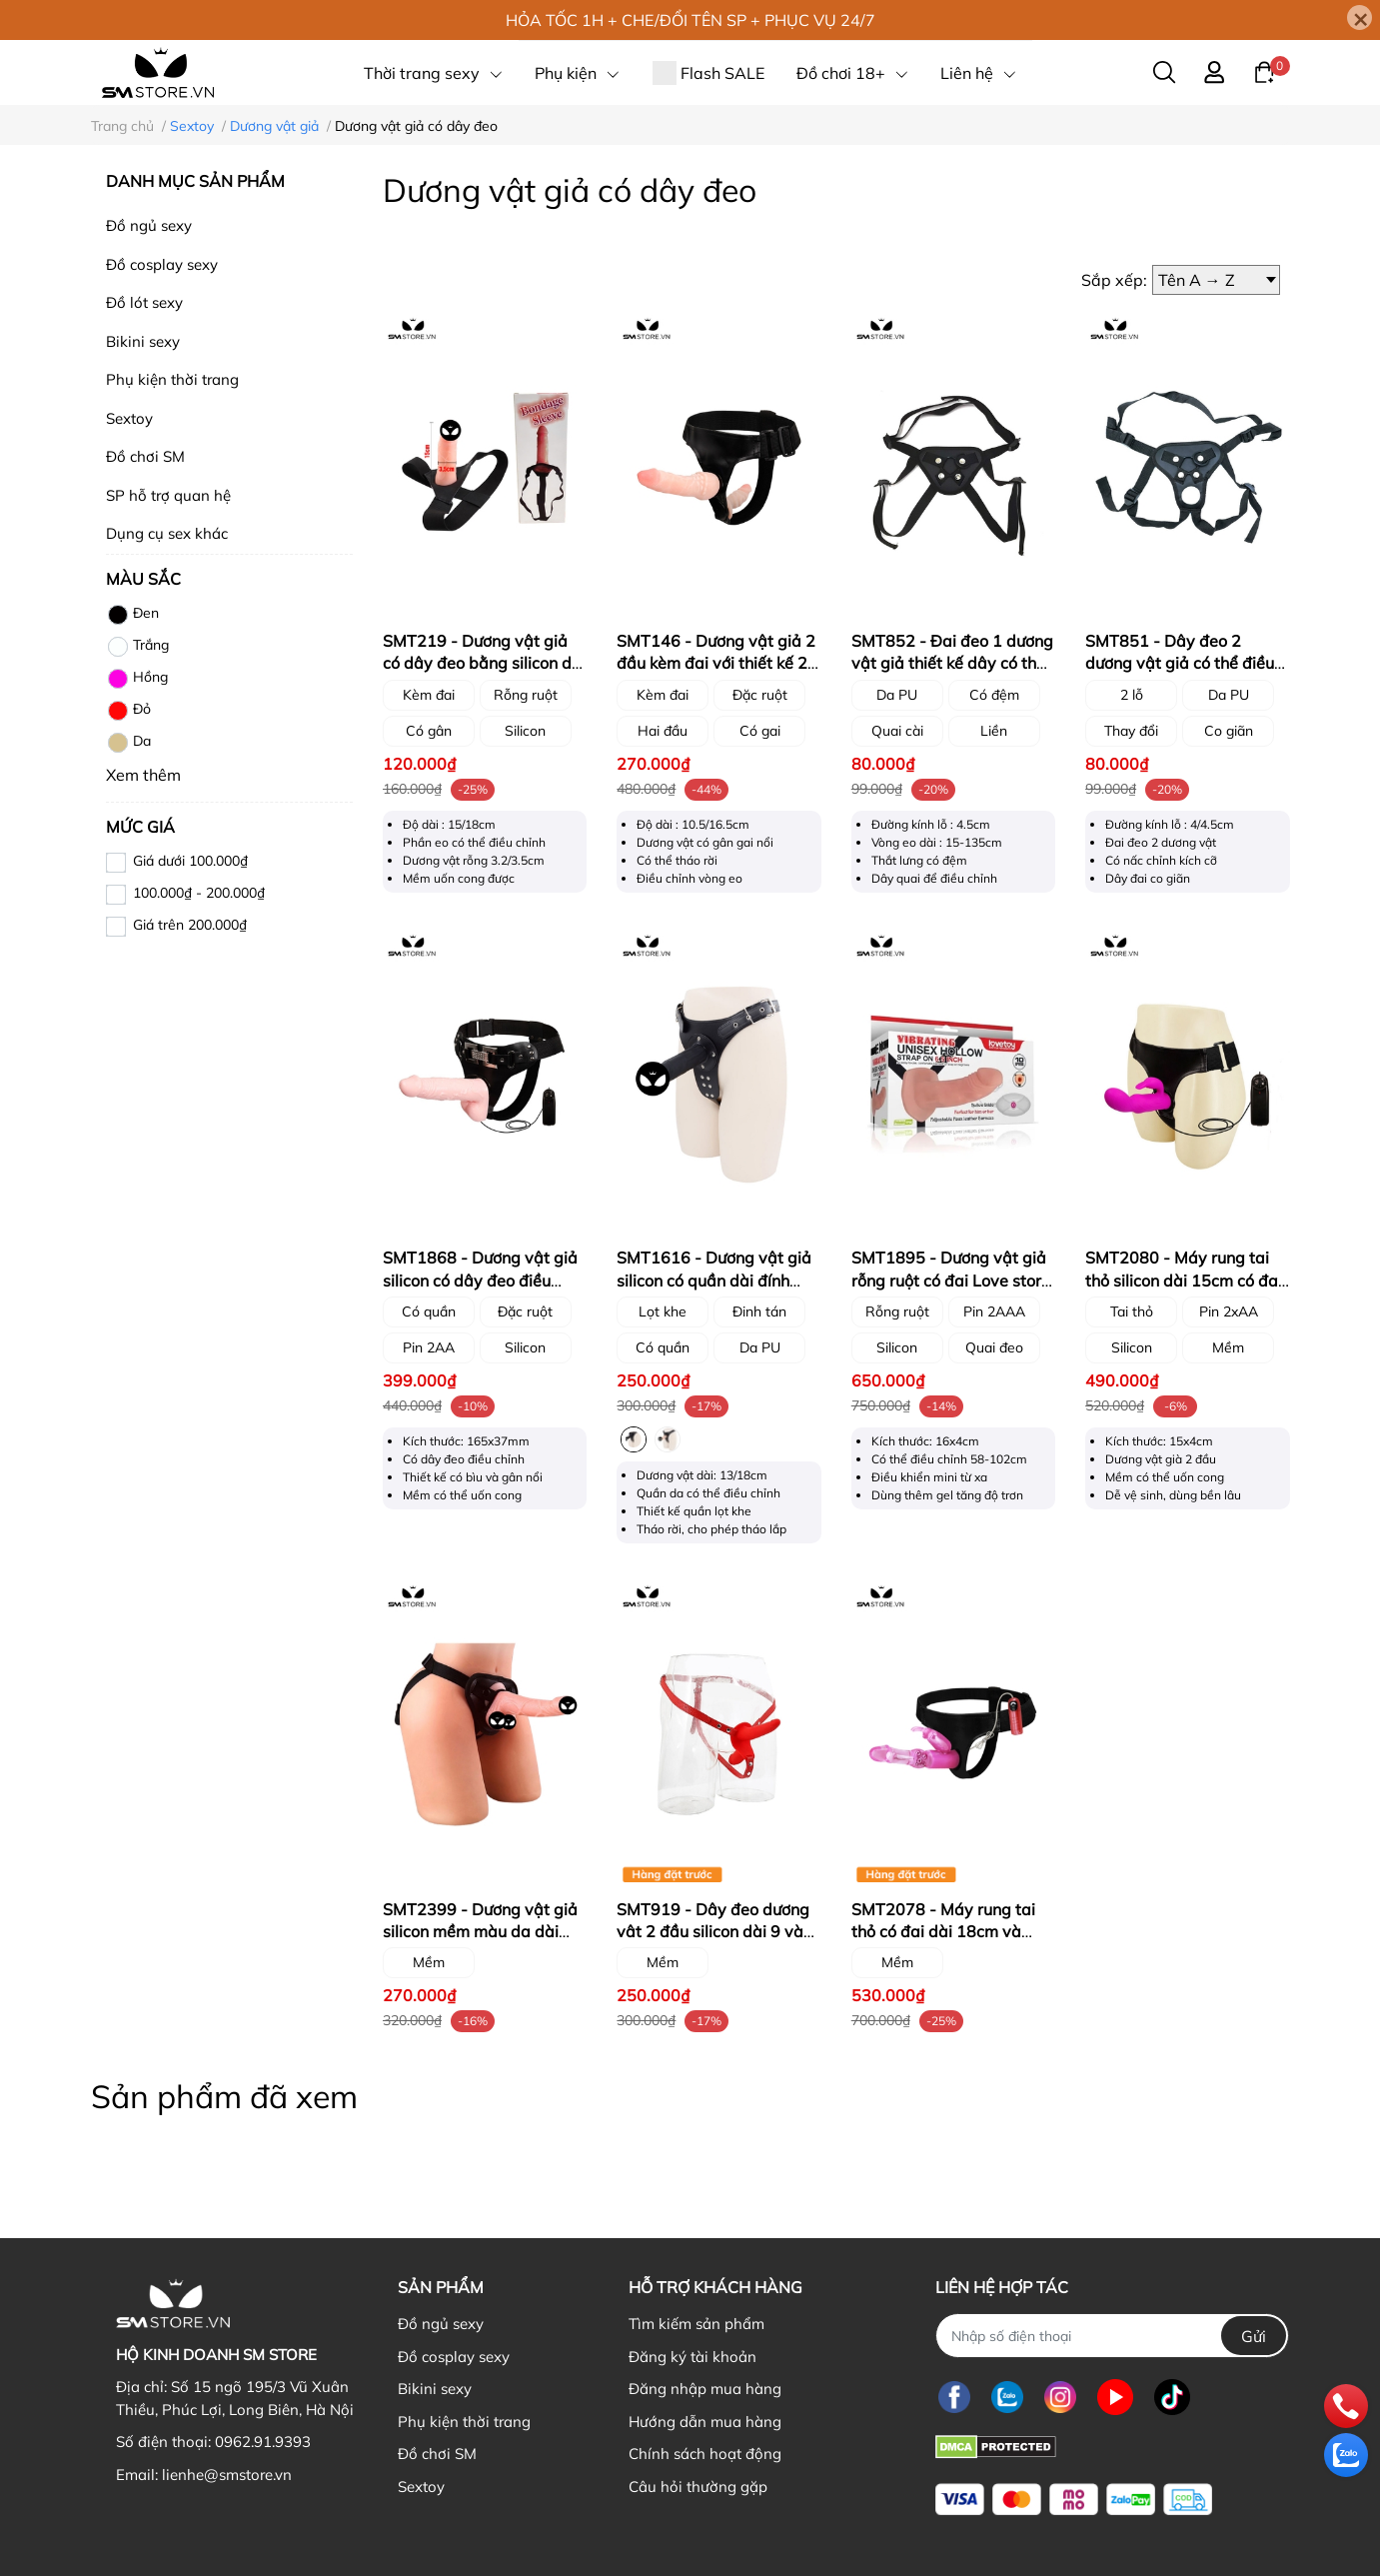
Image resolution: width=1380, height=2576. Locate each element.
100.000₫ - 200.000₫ (199, 893)
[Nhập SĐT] (1112, 2335)
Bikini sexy (143, 341)
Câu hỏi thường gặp (698, 2486)
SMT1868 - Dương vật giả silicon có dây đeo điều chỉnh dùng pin (480, 1280)
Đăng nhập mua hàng (705, 2388)
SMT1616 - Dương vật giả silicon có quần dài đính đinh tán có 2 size (714, 1280)
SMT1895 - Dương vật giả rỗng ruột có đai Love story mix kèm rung (950, 1280)
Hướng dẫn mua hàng (705, 2421)
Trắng (137, 647)
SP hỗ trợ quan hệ (168, 495)
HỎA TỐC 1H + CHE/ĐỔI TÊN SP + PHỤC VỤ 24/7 (690, 20)
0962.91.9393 (263, 2441)
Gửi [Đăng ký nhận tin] (1253, 2336)
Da (128, 743)
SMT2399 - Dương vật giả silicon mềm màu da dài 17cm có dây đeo (480, 1931)
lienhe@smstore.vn (227, 2474)
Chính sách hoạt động (705, 2453)
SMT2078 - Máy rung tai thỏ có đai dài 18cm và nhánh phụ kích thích (943, 1931)
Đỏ (128, 711)
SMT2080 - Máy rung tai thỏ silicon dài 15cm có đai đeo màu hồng (1183, 1280)
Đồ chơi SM (145, 456)
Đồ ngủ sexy (149, 225)
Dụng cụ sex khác (167, 533)
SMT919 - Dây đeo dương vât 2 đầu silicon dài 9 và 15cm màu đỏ (713, 1931)
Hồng (137, 679)
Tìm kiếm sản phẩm (696, 2323)
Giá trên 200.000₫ (190, 925)
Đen (132, 615)
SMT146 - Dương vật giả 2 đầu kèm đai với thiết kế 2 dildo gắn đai (716, 663)
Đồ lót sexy (144, 302)
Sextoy (129, 418)
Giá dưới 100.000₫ (190, 861)
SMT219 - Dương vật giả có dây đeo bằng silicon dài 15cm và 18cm (484, 663)
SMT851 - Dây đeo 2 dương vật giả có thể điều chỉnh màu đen (1179, 663)
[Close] (1359, 17)
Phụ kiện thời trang (172, 379)
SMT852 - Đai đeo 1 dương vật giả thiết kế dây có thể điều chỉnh (952, 663)
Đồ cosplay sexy (162, 264)
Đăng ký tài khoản (692, 2356)
